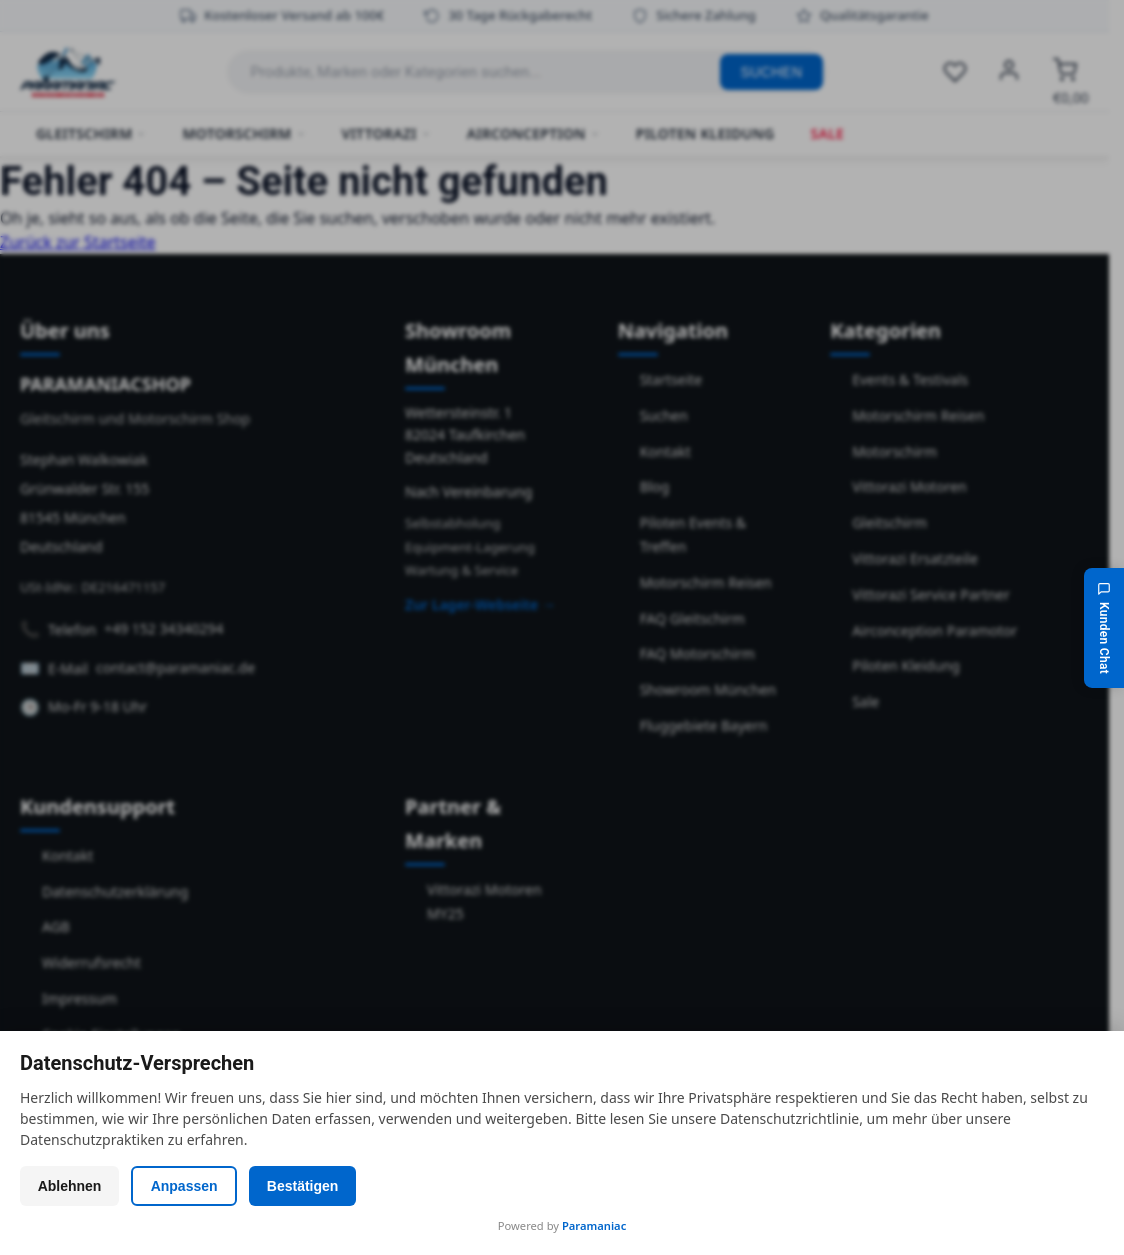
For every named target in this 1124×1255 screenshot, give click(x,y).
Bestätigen (315, 1186)
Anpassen (191, 1186)
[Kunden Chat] (1104, 627)
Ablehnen (72, 1186)
